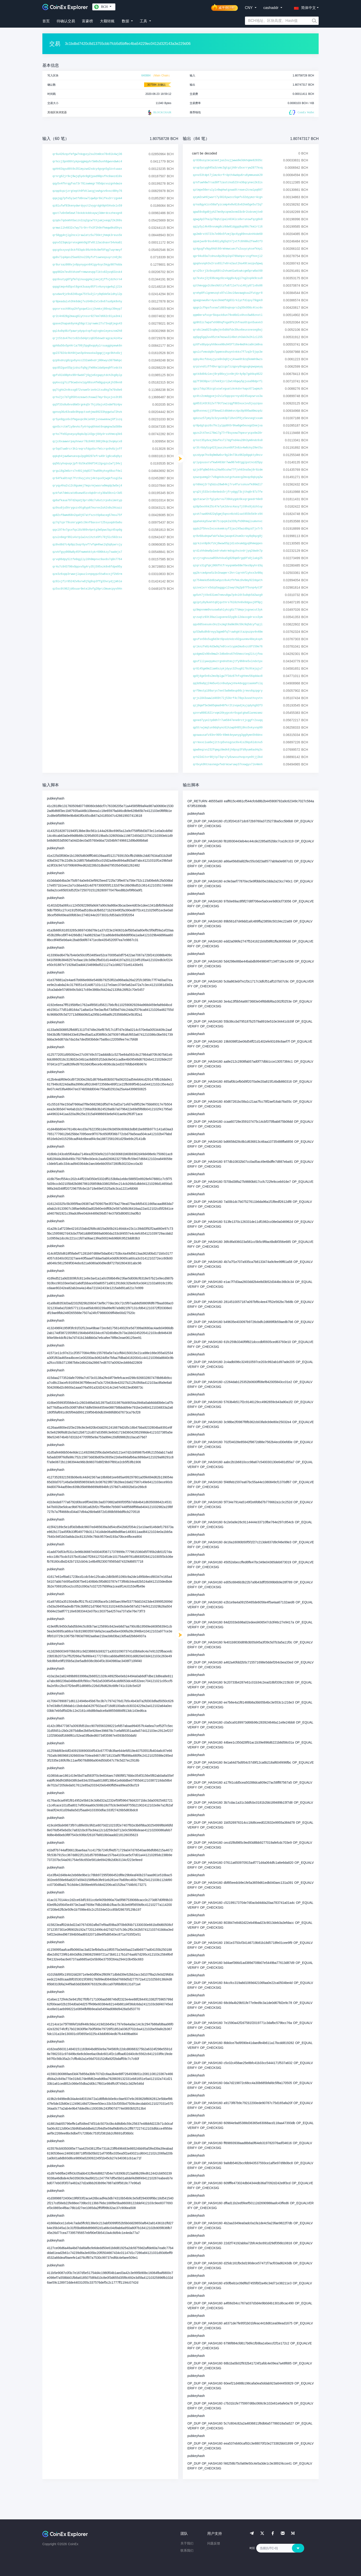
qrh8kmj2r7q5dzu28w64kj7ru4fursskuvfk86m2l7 (227, 484)
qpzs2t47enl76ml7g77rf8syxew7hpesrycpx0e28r (227, 433)
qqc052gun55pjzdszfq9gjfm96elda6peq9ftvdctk (87, 367)
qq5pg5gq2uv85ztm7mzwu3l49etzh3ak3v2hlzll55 (227, 337)
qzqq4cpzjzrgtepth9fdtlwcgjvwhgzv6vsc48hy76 (87, 191)
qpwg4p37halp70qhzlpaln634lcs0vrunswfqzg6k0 (227, 219)
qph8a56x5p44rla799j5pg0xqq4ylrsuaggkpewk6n (87, 345)
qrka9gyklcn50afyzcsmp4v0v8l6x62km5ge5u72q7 (227, 204)
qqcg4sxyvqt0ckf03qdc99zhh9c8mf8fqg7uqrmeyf (87, 250)
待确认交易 (66, 21)
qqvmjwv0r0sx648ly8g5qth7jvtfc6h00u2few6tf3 (227, 241)
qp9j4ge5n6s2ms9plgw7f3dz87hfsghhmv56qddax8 (227, 676)
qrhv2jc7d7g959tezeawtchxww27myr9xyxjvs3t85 (87, 397)
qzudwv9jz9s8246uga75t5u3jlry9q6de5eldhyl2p (87, 294)
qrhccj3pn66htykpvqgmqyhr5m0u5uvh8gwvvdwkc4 (87, 161)
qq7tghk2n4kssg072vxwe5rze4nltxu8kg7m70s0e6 (87, 390)
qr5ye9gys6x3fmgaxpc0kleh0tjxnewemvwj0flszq (87, 419)
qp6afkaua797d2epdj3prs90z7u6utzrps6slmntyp (87, 500)
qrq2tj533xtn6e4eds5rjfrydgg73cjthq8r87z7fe (227, 492)
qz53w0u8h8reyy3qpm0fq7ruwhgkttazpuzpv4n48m (227, 632)
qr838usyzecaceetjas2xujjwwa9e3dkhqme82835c (227, 160)
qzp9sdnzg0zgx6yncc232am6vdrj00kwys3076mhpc (87, 360)
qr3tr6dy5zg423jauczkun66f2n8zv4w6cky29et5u (227, 447)
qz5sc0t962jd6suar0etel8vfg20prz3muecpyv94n (87, 588)
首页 (46, 21)
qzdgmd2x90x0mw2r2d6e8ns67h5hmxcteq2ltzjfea (227, 654)
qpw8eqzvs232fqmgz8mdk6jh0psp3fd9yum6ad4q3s (227, 749)
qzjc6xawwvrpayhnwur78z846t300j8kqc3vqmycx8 (87, 441)
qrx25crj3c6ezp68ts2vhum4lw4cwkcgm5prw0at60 (227, 271)
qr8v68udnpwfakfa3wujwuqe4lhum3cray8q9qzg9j (227, 536)
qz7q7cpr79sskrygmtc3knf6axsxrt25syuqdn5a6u (87, 522)
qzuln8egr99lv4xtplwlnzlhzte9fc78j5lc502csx (87, 537)
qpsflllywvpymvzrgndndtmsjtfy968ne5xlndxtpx (227, 661)
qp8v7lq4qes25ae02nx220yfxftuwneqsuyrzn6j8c (87, 257)
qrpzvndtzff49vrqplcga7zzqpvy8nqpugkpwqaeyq (227, 366)
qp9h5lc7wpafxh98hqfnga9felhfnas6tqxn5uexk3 (227, 322)
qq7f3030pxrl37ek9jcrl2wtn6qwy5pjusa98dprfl (227, 381)
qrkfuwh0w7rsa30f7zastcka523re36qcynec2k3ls (227, 182)
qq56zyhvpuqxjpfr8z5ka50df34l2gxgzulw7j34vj (87, 463)
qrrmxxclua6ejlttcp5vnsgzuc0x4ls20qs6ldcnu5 (227, 742)
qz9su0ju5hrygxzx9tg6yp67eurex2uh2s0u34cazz (87, 507)
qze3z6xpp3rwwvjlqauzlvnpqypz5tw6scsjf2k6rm (87, 574)
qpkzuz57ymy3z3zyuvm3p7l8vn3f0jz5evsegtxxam (227, 418)
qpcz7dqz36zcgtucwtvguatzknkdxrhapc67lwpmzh (227, 388)
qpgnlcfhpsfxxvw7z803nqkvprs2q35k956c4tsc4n (227, 307)
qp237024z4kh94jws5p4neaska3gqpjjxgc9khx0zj (87, 353)
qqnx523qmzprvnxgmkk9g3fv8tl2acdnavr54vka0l (87, 242)
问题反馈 (213, 2543)
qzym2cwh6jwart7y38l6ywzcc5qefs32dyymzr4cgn (227, 197)
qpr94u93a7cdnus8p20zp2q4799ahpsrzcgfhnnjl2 (227, 256)
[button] (304, 7)
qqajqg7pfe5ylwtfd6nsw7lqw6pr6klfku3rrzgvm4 (87, 198)
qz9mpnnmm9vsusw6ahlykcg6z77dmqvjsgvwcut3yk (227, 609)
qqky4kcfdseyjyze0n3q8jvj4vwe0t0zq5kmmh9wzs (227, 359)
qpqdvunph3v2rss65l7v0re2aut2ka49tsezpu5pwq (227, 263)
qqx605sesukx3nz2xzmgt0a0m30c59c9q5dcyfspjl (227, 624)
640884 (146, 75)
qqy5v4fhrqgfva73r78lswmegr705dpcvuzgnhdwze (87, 183)
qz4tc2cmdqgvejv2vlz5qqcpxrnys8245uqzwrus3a (227, 396)
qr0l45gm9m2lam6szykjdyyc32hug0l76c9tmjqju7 (227, 668)
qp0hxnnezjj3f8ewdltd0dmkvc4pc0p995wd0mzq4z (227, 411)
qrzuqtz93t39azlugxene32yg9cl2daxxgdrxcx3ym (227, 617)
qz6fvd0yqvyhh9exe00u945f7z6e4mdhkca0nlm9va (227, 344)
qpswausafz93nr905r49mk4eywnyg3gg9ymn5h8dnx (227, 735)
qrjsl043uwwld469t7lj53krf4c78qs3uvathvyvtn (227, 698)
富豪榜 (87, 21)
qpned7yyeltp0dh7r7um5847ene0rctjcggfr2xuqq (227, 720)
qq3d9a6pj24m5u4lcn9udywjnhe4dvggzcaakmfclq (227, 683)
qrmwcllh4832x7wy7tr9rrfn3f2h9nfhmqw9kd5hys (87, 228)
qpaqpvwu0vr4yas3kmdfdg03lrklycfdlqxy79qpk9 (227, 300)
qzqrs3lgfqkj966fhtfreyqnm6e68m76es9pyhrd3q (227, 565)
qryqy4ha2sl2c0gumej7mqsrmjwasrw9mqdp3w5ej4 (87, 485)
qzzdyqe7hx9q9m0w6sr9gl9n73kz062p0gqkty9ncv (227, 455)
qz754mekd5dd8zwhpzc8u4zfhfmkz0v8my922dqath (227, 580)
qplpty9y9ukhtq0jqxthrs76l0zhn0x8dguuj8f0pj (227, 602)
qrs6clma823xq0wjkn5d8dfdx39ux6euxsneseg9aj (227, 329)
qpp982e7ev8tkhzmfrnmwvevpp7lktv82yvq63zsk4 (87, 272)
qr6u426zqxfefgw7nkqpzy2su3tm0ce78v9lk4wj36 (87, 154)
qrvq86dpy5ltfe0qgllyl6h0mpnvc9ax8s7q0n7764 (87, 559)
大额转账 (107, 21)
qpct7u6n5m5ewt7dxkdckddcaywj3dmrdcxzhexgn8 (87, 213)
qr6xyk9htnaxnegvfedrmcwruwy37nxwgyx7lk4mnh (227, 764)
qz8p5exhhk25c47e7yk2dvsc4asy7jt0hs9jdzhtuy (227, 506)
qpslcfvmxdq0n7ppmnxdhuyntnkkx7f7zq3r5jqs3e (227, 352)
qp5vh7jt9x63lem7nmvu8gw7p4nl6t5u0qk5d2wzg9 (227, 595)
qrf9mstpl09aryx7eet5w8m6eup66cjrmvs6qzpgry (227, 690)
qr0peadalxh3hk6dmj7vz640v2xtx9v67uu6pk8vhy (87, 301)
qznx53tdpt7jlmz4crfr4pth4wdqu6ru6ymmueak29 (227, 175)
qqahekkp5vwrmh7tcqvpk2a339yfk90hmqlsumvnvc (227, 521)
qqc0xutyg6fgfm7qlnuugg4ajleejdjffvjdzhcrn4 (87, 279)
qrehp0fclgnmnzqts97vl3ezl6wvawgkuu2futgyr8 (227, 293)
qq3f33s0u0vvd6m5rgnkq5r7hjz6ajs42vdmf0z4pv (87, 404)
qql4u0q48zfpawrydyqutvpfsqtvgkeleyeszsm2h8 (87, 331)
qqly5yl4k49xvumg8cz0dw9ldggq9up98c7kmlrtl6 (227, 226)
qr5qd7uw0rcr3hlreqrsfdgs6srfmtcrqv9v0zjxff (87, 449)
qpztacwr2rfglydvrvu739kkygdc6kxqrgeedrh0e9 (227, 499)
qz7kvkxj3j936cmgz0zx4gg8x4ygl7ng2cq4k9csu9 (227, 278)
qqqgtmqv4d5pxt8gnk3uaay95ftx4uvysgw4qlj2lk (87, 286)
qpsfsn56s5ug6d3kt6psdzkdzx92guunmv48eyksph (227, 639)
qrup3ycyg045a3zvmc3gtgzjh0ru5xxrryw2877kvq (227, 167)
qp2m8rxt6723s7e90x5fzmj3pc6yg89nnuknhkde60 (227, 234)
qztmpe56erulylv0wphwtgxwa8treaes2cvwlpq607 (227, 190)
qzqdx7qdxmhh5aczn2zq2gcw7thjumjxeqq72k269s (87, 220)
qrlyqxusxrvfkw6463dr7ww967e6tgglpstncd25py (227, 462)
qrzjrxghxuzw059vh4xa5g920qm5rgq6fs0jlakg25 (227, 558)
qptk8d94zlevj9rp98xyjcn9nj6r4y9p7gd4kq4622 (227, 374)
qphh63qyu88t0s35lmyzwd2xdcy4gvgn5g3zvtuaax (87, 169)
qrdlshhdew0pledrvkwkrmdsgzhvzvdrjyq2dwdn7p (227, 550)
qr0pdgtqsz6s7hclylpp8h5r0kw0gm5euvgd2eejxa (227, 425)
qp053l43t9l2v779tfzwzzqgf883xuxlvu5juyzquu (227, 403)
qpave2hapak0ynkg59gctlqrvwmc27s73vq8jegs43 (87, 323)
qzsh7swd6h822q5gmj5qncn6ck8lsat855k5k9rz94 (227, 514)
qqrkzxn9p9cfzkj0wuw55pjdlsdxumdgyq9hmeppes (227, 543)
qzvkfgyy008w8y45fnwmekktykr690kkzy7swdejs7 (87, 552)
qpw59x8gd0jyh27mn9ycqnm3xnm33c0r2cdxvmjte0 (227, 212)
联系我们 (186, 2550)
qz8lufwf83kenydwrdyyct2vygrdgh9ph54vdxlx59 (87, 205)
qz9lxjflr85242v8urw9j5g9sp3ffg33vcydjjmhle (87, 581)
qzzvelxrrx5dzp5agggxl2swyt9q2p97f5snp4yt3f (227, 587)
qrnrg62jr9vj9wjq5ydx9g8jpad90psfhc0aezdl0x (87, 176)
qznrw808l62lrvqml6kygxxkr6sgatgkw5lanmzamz (227, 713)
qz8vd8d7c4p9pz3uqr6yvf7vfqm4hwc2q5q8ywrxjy (87, 544)
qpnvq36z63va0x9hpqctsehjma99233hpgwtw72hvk (87, 412)
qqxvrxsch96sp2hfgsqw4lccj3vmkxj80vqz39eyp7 (87, 309)
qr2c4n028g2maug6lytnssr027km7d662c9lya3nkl (87, 316)
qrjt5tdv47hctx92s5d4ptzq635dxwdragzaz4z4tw (87, 338)
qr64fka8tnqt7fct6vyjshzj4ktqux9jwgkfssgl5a (87, 478)
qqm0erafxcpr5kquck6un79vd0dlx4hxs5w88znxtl (227, 315)
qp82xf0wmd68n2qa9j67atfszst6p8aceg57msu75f (87, 515)
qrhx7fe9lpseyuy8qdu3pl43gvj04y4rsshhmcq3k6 (87, 434)
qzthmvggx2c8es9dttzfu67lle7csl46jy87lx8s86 (227, 285)
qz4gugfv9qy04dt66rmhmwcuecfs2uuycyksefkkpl (227, 248)
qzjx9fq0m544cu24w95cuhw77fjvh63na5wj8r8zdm (227, 469)
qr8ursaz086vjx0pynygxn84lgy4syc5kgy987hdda (87, 264)
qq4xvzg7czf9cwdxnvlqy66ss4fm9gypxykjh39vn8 (87, 382)
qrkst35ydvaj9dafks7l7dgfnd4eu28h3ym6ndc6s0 (227, 440)
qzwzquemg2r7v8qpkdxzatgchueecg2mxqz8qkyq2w (227, 477)
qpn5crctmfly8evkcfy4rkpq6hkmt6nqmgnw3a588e (87, 426)
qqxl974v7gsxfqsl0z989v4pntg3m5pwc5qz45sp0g (87, 530)
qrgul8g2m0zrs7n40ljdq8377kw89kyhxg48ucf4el (87, 471)
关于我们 (186, 2543)
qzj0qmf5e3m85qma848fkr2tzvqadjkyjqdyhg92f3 (227, 705)
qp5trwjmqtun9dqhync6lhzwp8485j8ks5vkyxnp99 (227, 727)
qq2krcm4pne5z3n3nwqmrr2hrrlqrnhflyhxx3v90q (227, 573)
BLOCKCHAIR (159, 112)
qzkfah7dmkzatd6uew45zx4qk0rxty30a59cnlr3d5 (87, 493)
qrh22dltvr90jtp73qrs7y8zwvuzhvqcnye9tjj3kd (227, 757)
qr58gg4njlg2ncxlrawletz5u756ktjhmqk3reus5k (87, 235)
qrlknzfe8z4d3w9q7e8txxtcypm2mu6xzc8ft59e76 (227, 646)
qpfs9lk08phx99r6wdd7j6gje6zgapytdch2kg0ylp (87, 375)
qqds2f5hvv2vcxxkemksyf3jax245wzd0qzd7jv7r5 (227, 528)
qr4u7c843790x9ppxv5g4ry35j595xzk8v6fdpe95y (87, 566)
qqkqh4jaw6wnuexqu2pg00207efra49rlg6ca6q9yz (87, 456)
